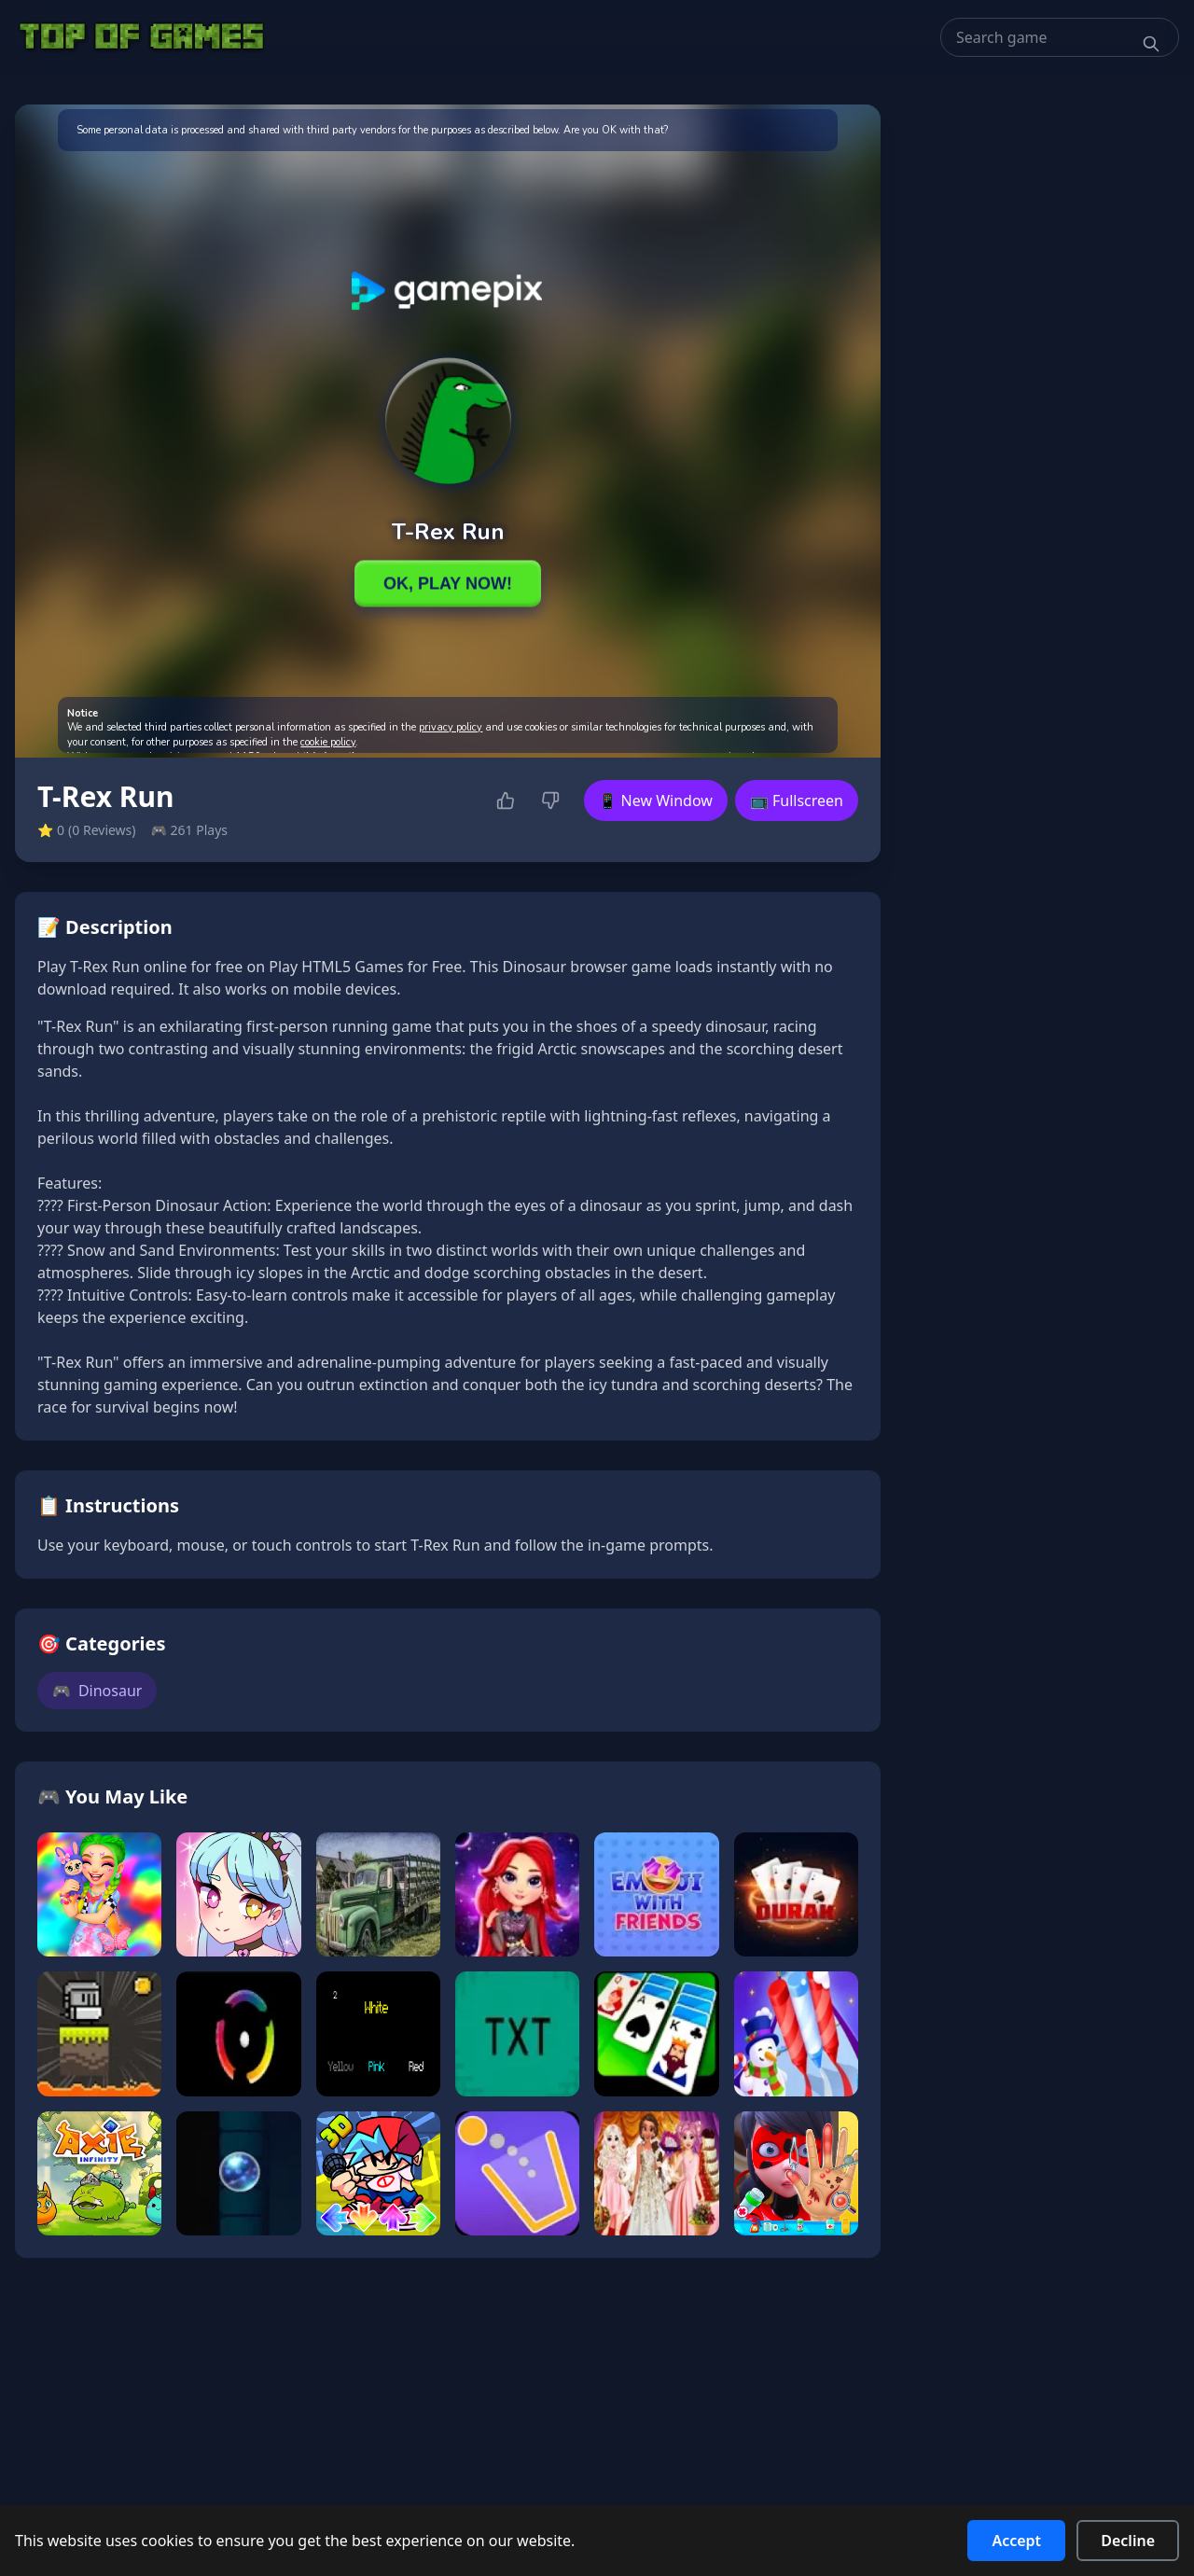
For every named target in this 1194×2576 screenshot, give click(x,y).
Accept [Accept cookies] (1016, 2540)
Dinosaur (97, 1690)
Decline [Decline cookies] (1128, 2540)
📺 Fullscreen (796, 800)
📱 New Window (656, 800)
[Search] (1151, 44)
